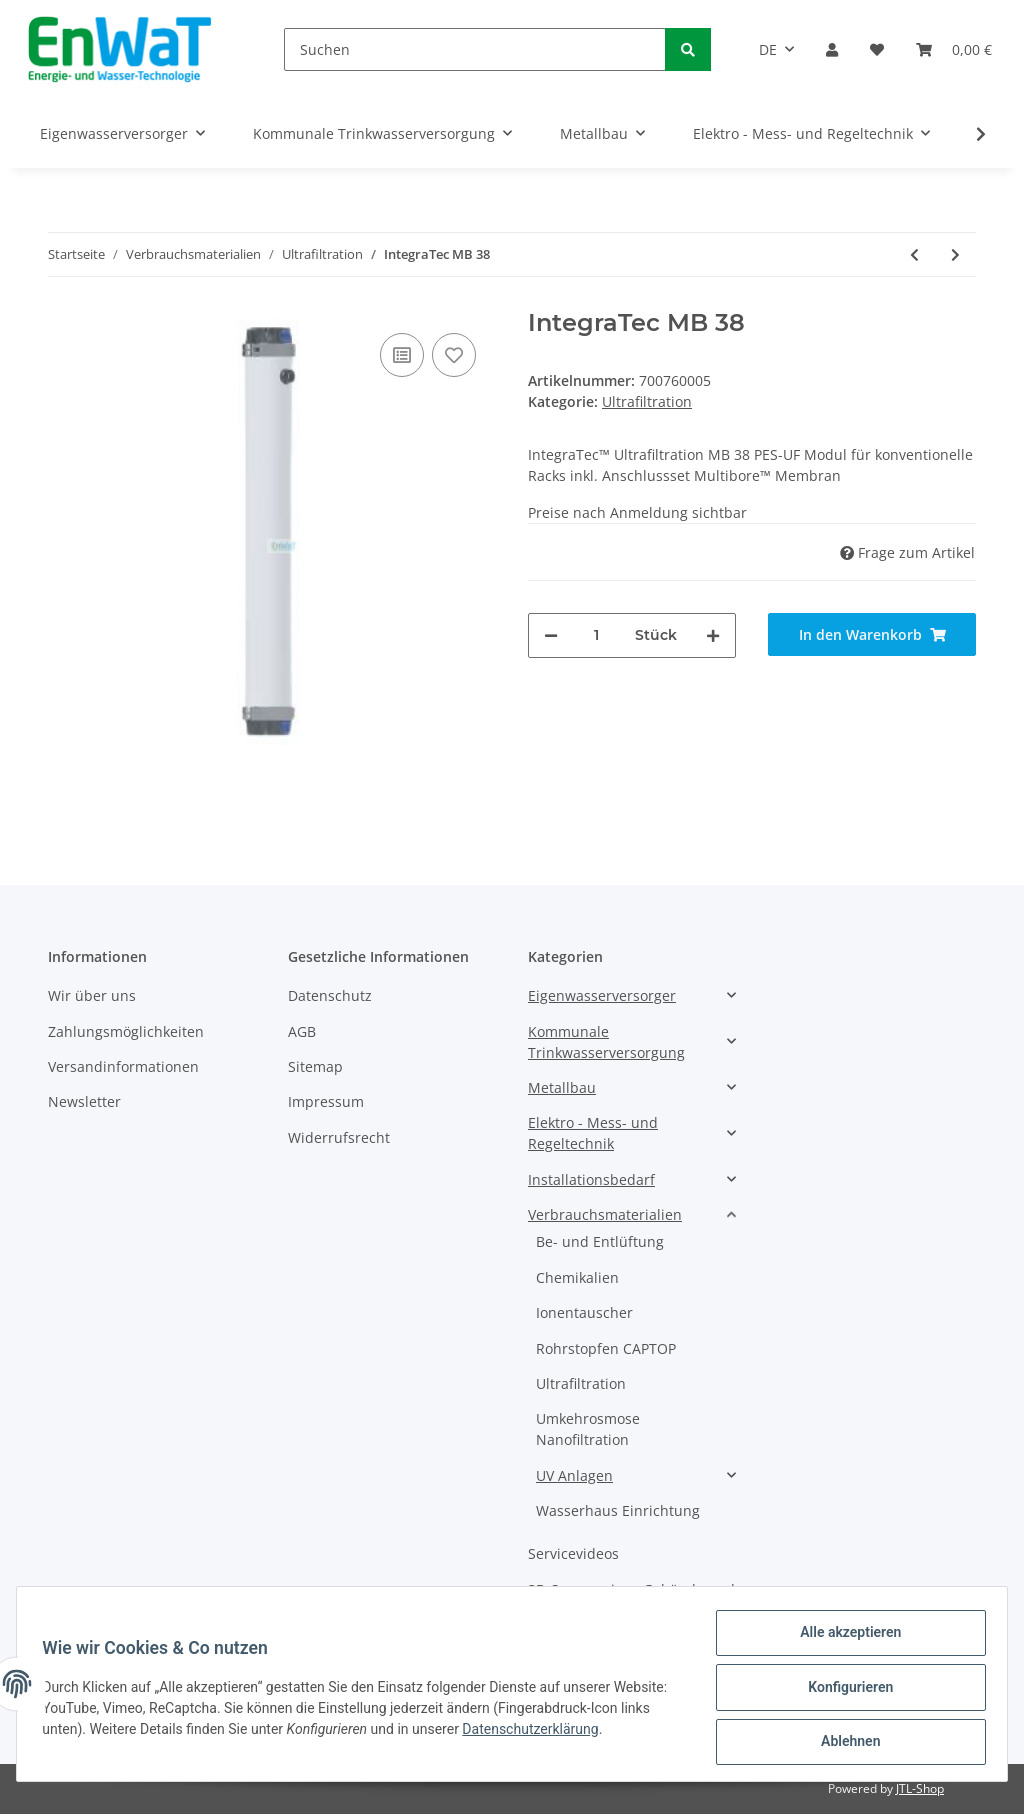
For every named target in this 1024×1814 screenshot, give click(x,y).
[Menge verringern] (551, 635)
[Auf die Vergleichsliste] (402, 355)
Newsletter (84, 1101)
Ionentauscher (584, 1312)
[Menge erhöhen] (713, 635)
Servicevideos (573, 1553)
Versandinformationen (123, 1066)
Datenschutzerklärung (600, 1733)
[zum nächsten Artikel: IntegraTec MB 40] (955, 254)
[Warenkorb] (954, 49)
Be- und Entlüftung (600, 1241)
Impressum (326, 1101)
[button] (832, 49)
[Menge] (596, 635)
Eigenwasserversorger (602, 995)
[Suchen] (475, 49)
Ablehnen (843, 1743)
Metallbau (562, 1087)
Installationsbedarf (591, 1179)
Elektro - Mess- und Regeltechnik (593, 1133)
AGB (302, 1031)
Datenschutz (330, 995)
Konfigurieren (843, 1691)
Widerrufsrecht (339, 1137)
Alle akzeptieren (843, 1639)
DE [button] (768, 49)
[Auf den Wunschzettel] (454, 355)
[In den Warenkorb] (872, 634)
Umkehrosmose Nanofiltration (588, 1429)
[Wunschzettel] (877, 49)
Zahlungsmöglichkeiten (126, 1031)
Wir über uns (92, 995)
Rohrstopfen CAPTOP (606, 1348)
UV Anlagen (574, 1475)
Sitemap (315, 1066)
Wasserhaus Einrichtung (618, 1510)
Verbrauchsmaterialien (605, 1214)
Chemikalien (577, 1277)
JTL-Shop (920, 1788)
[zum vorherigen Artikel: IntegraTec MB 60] (914, 254)
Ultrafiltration (647, 401)
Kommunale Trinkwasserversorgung (606, 1042)
